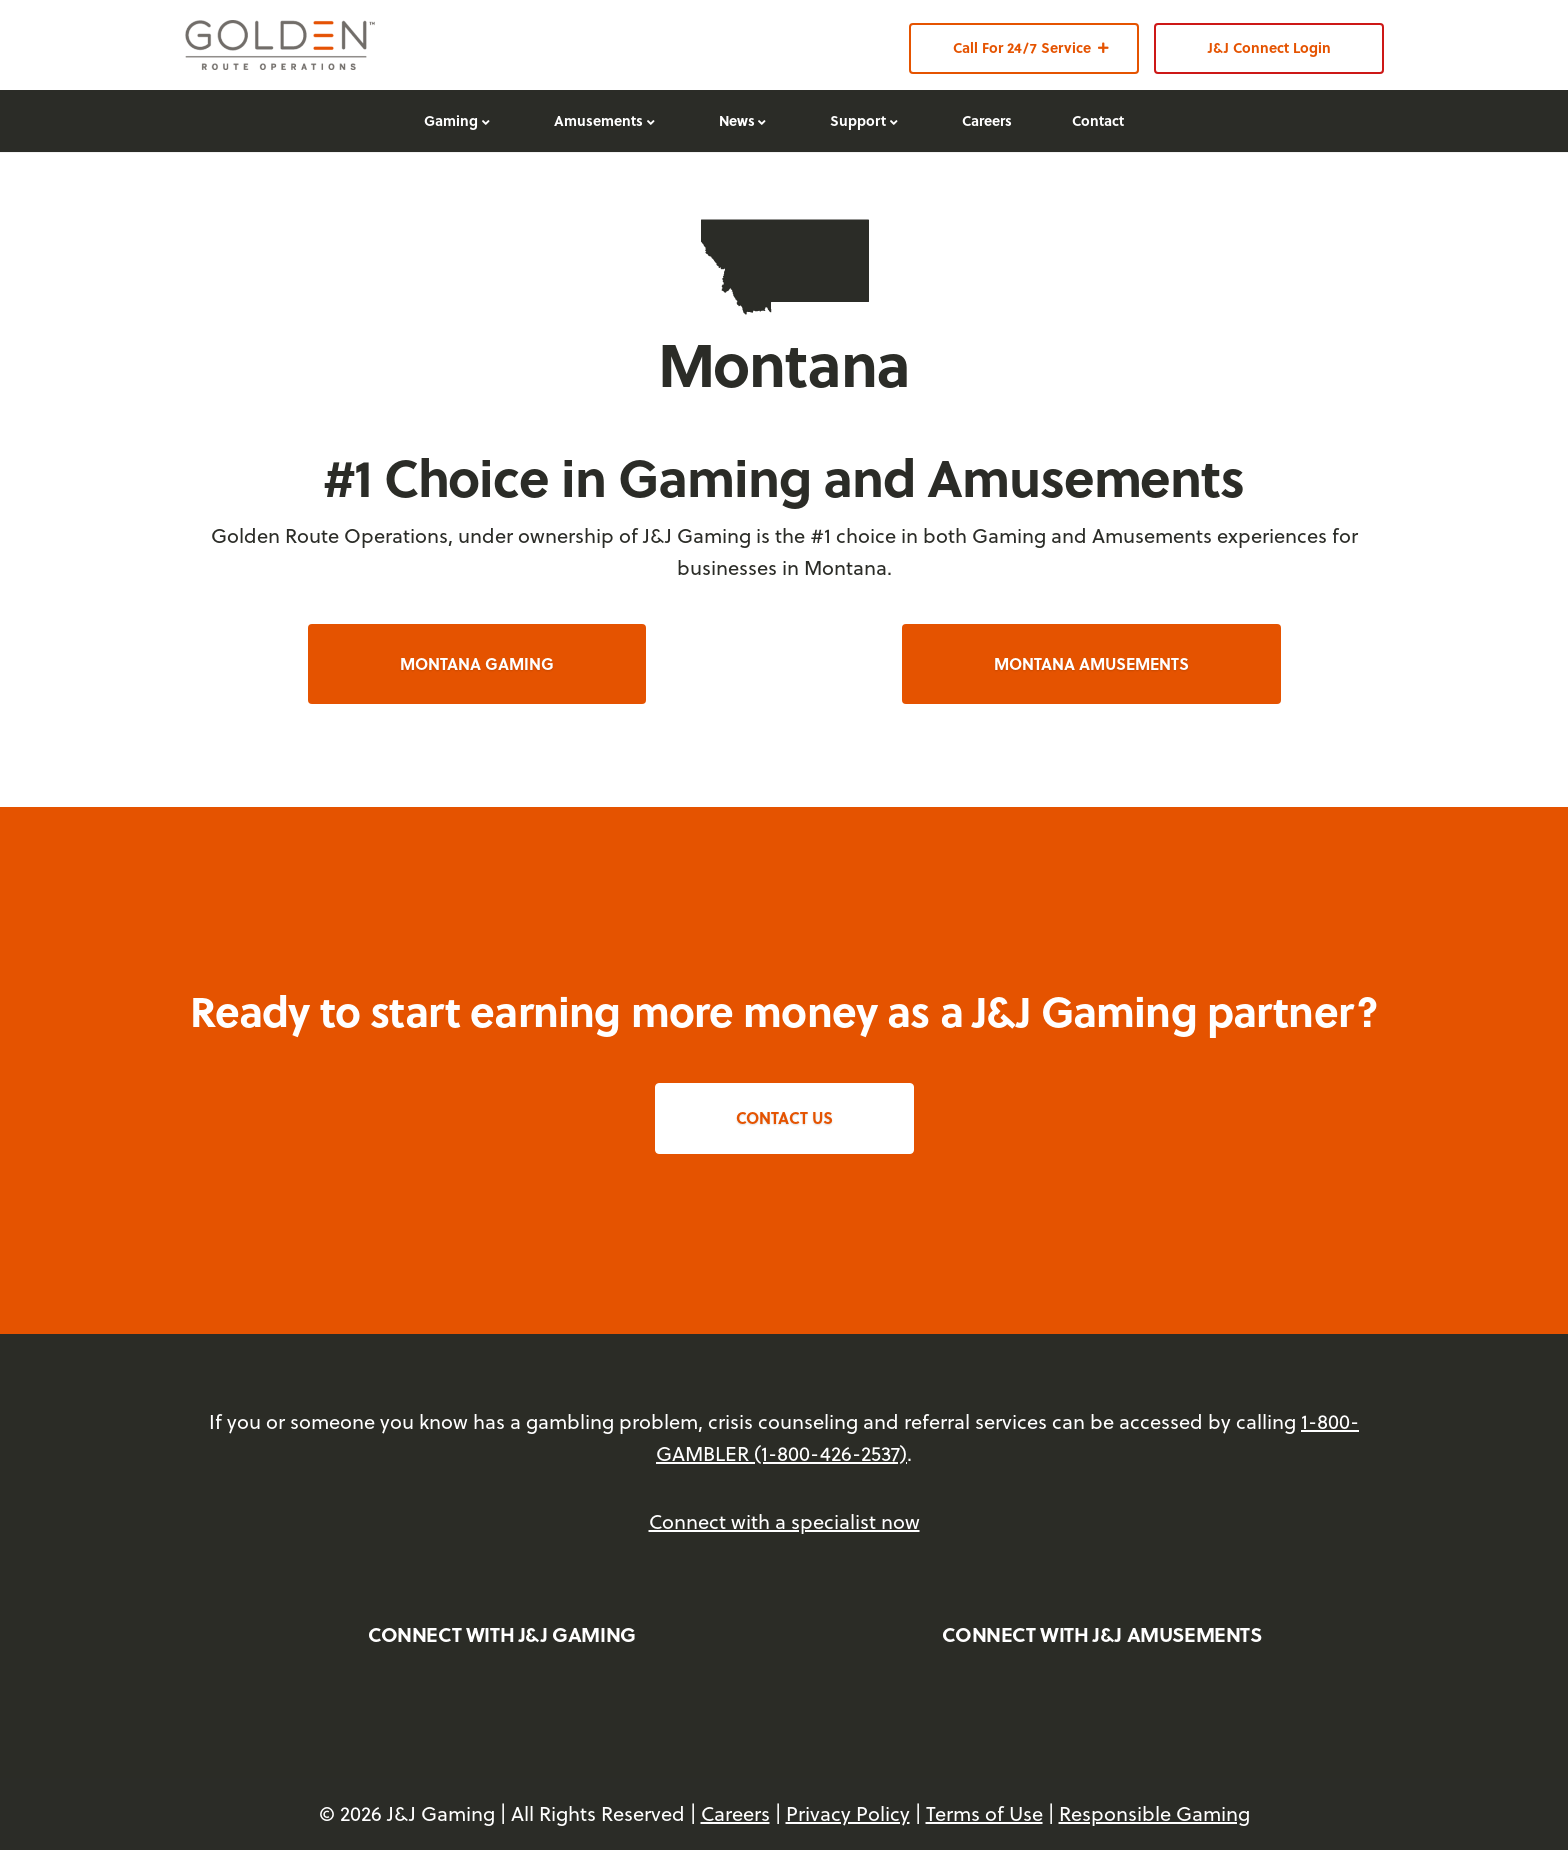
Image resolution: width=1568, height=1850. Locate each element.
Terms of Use (984, 1813)
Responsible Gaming (1154, 1813)
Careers (735, 1813)
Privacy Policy (848, 1813)
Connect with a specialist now (784, 1521)
